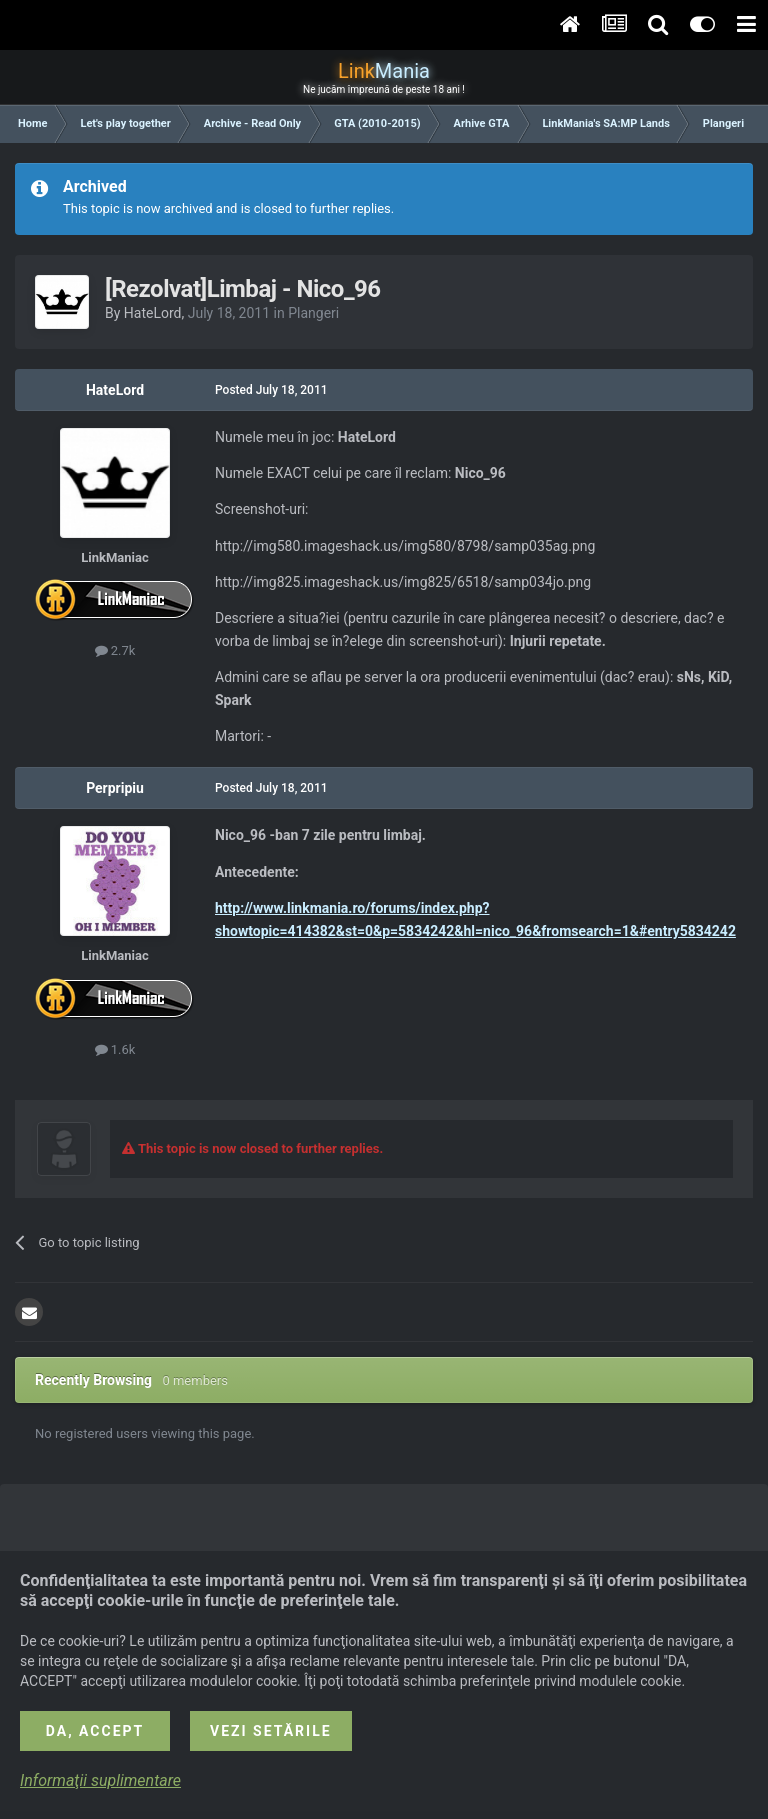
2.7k (115, 650)
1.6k (115, 1049)
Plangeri (313, 313)
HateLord (153, 313)
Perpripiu (115, 788)
